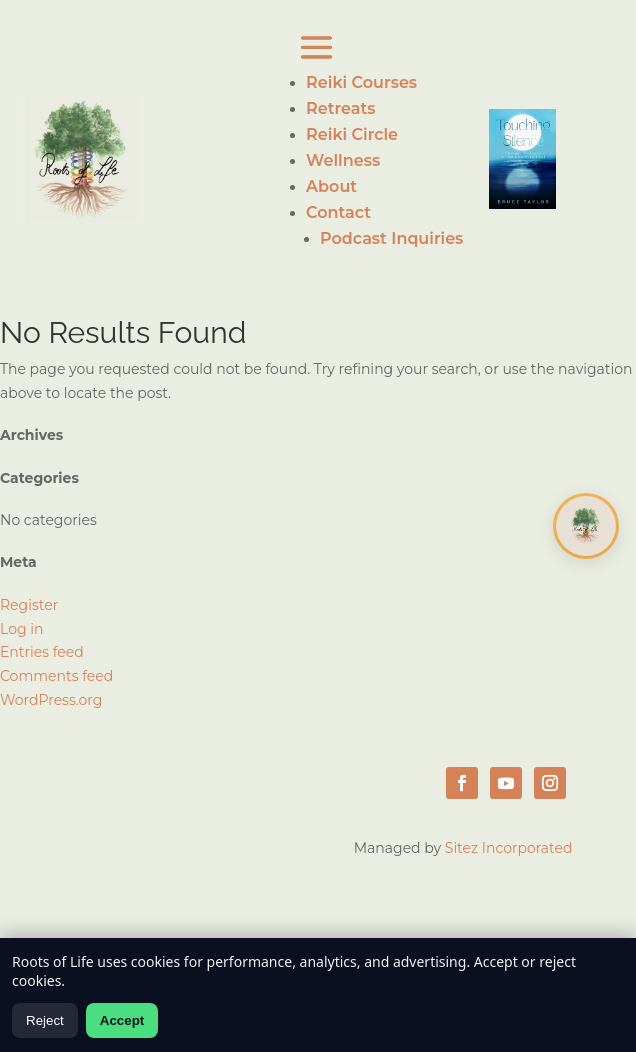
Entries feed (42, 652)
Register (29, 605)
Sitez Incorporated (509, 848)
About (331, 186)
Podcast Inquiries (391, 238)
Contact (338, 212)
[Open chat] (586, 526)
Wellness (343, 160)
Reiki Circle (352, 134)
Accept (122, 1020)
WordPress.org (51, 700)
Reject (45, 1020)
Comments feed (56, 676)
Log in (21, 629)
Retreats (340, 108)
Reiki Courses (361, 82)
